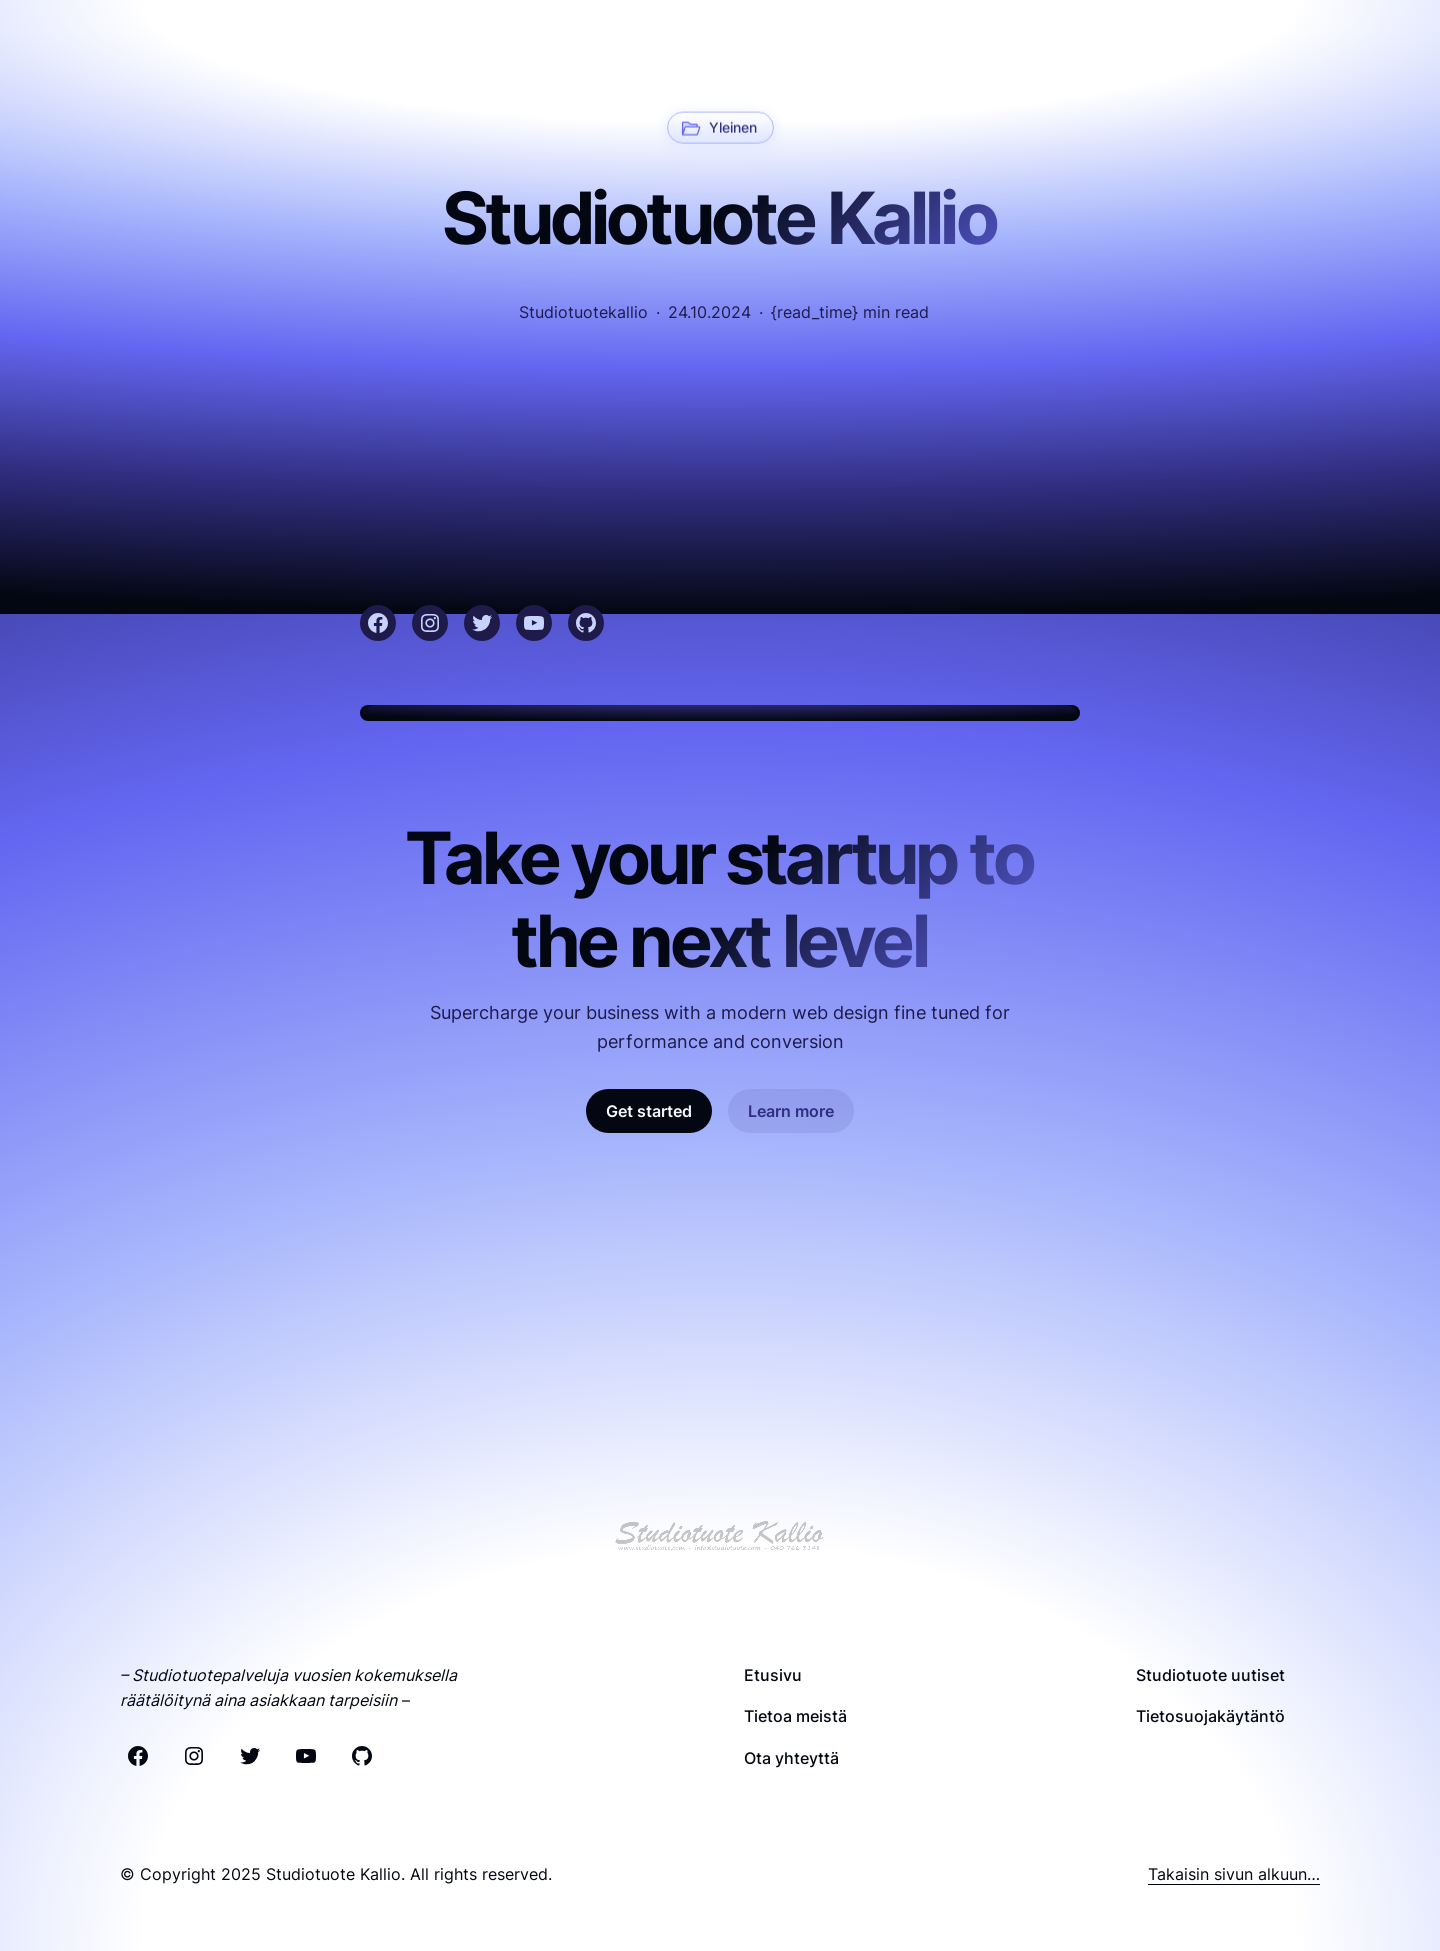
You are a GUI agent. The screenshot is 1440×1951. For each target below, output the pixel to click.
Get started (649, 1111)
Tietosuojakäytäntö (1210, 1716)
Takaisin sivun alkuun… (1234, 1874)
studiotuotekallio (583, 312)
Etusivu (773, 1675)
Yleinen (733, 125)
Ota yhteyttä (791, 1758)
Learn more (791, 1111)
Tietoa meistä (795, 1716)
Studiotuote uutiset (1210, 1675)
